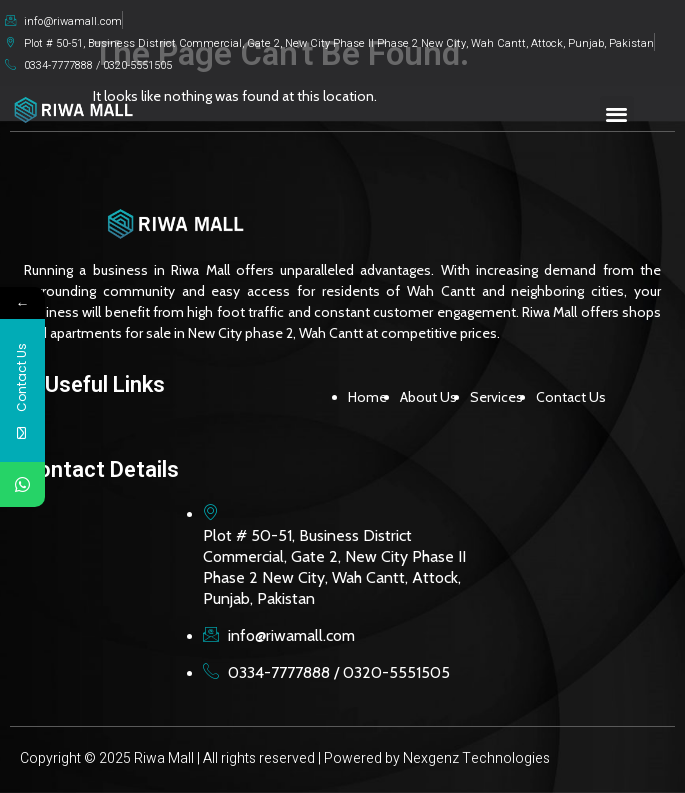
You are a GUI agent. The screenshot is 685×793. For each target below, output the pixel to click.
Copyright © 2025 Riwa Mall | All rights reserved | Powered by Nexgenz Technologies (285, 758)
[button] (617, 113)
